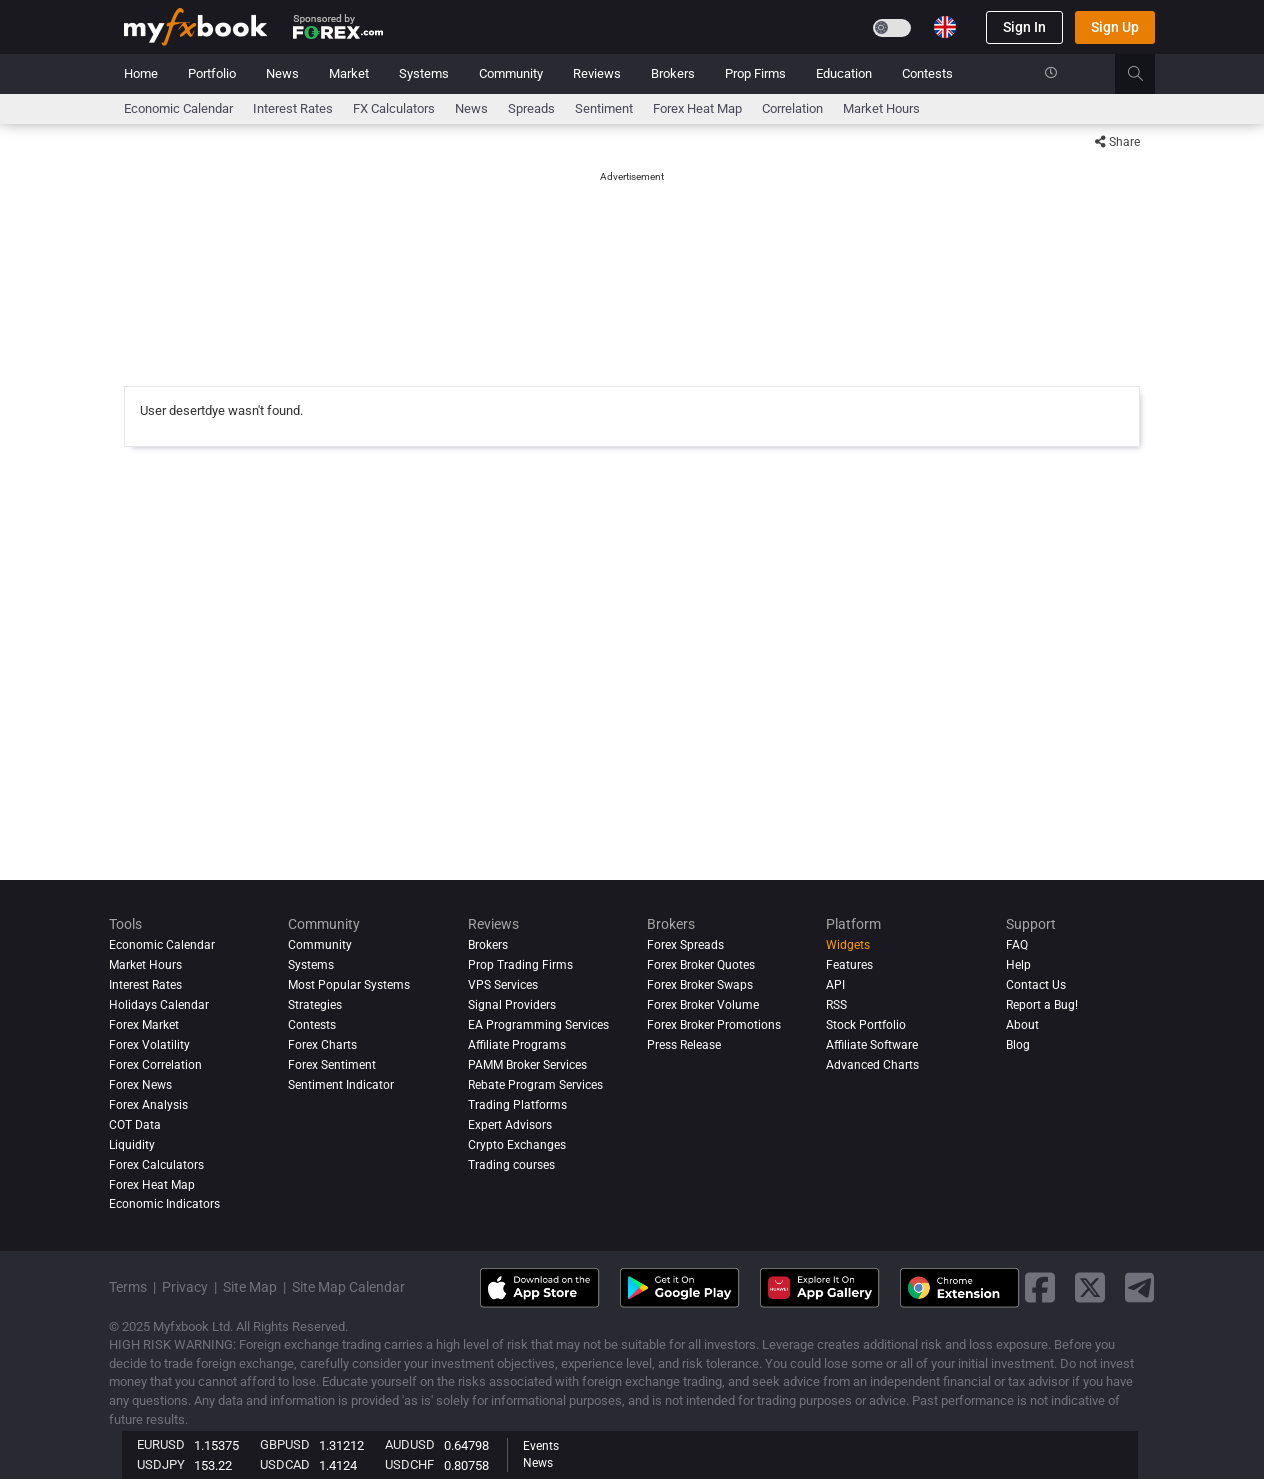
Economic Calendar (178, 108)
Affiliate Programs (517, 1045)
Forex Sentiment (332, 1065)
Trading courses (511, 1165)
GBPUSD (285, 1444)
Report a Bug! (1042, 1005)
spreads (531, 108)
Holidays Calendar (159, 1005)
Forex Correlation (155, 1065)
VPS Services (503, 985)
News (282, 73)
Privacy (185, 1287)
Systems (424, 73)
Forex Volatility (149, 1045)
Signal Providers (512, 1005)
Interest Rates (293, 108)
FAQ (1017, 945)
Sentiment (604, 108)
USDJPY (161, 1464)
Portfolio (212, 73)
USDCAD (285, 1464)
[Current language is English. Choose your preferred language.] (945, 27)
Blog (1018, 1045)
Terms (128, 1287)
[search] (1146, 74)
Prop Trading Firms (520, 965)
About (1022, 1025)
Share (1117, 142)
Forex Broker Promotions (714, 1025)
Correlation (792, 108)
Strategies (315, 1005)
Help (1018, 965)
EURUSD (161, 1444)
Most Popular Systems (349, 985)
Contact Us (1036, 985)
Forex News (140, 1085)
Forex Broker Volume (703, 1005)
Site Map (250, 1287)
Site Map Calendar (348, 1287)
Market (349, 73)
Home (141, 73)
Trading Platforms (517, 1105)
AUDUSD (410, 1444)
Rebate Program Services (535, 1085)
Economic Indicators (164, 1204)
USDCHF (409, 1464)
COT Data (135, 1125)
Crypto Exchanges (517, 1145)
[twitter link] (1090, 1287)
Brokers (673, 73)
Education (844, 73)
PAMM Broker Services (527, 1065)
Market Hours (881, 108)
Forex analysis (148, 1105)
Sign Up (1115, 27)
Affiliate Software (872, 1045)
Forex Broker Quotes (701, 965)
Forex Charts (322, 1045)
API (835, 985)
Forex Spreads (685, 945)
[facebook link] (1040, 1287)
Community (511, 73)
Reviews (597, 73)
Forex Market (144, 1025)
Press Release (684, 1045)
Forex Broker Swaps (700, 985)
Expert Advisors (510, 1125)
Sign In (1024, 27)
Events (541, 1446)
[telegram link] (1140, 1287)
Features (849, 965)
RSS (836, 1005)
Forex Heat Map (697, 108)
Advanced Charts (872, 1065)
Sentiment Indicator (341, 1085)
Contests (927, 73)
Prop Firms (755, 73)
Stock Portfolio (866, 1025)
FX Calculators (394, 108)
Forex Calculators (156, 1165)
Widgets (848, 945)
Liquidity (132, 1145)
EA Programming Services (538, 1025)
